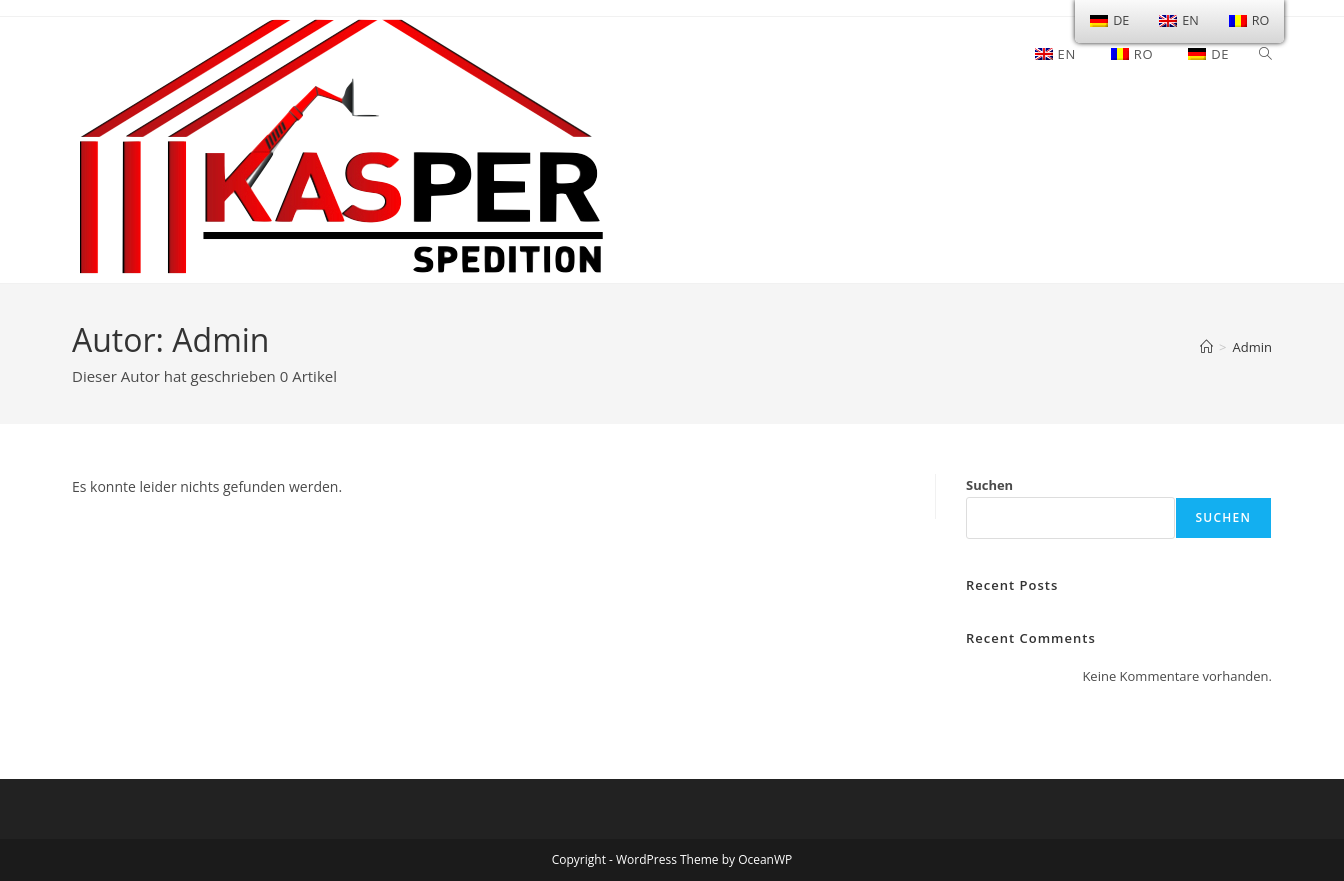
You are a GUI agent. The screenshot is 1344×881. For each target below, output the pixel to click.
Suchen (989, 485)
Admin (1252, 347)
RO (1249, 20)
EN (1178, 20)
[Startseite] (1206, 347)
